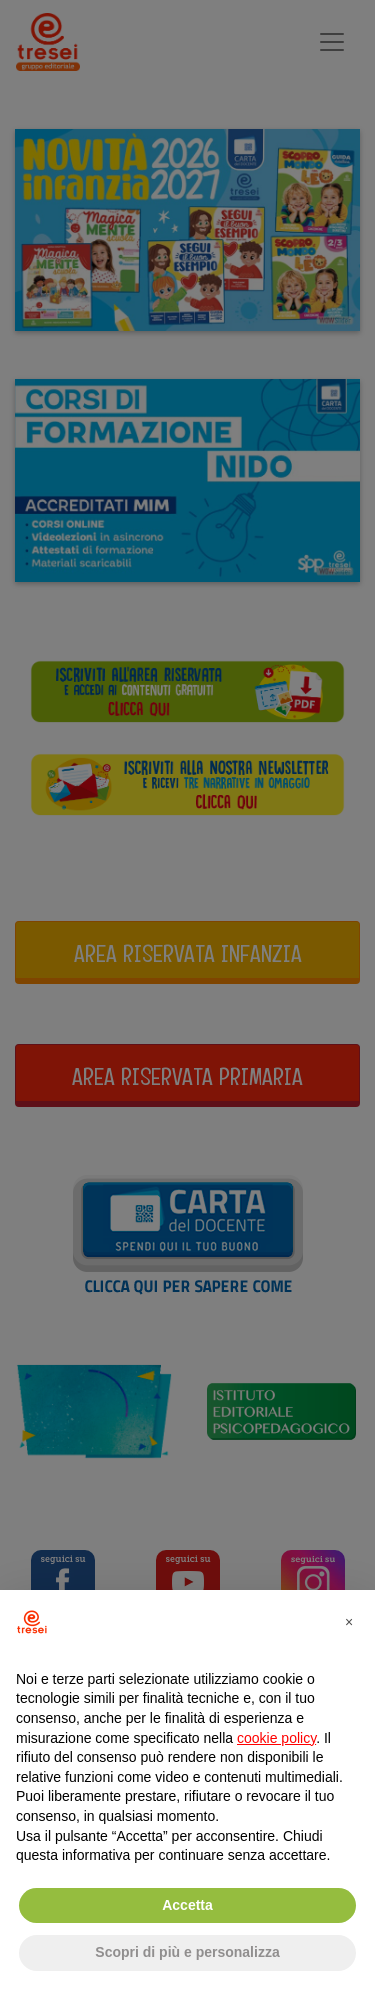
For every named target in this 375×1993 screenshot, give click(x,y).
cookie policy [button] (276, 1738)
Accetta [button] (187, 1905)
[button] (349, 1622)
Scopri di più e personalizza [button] (187, 1952)
